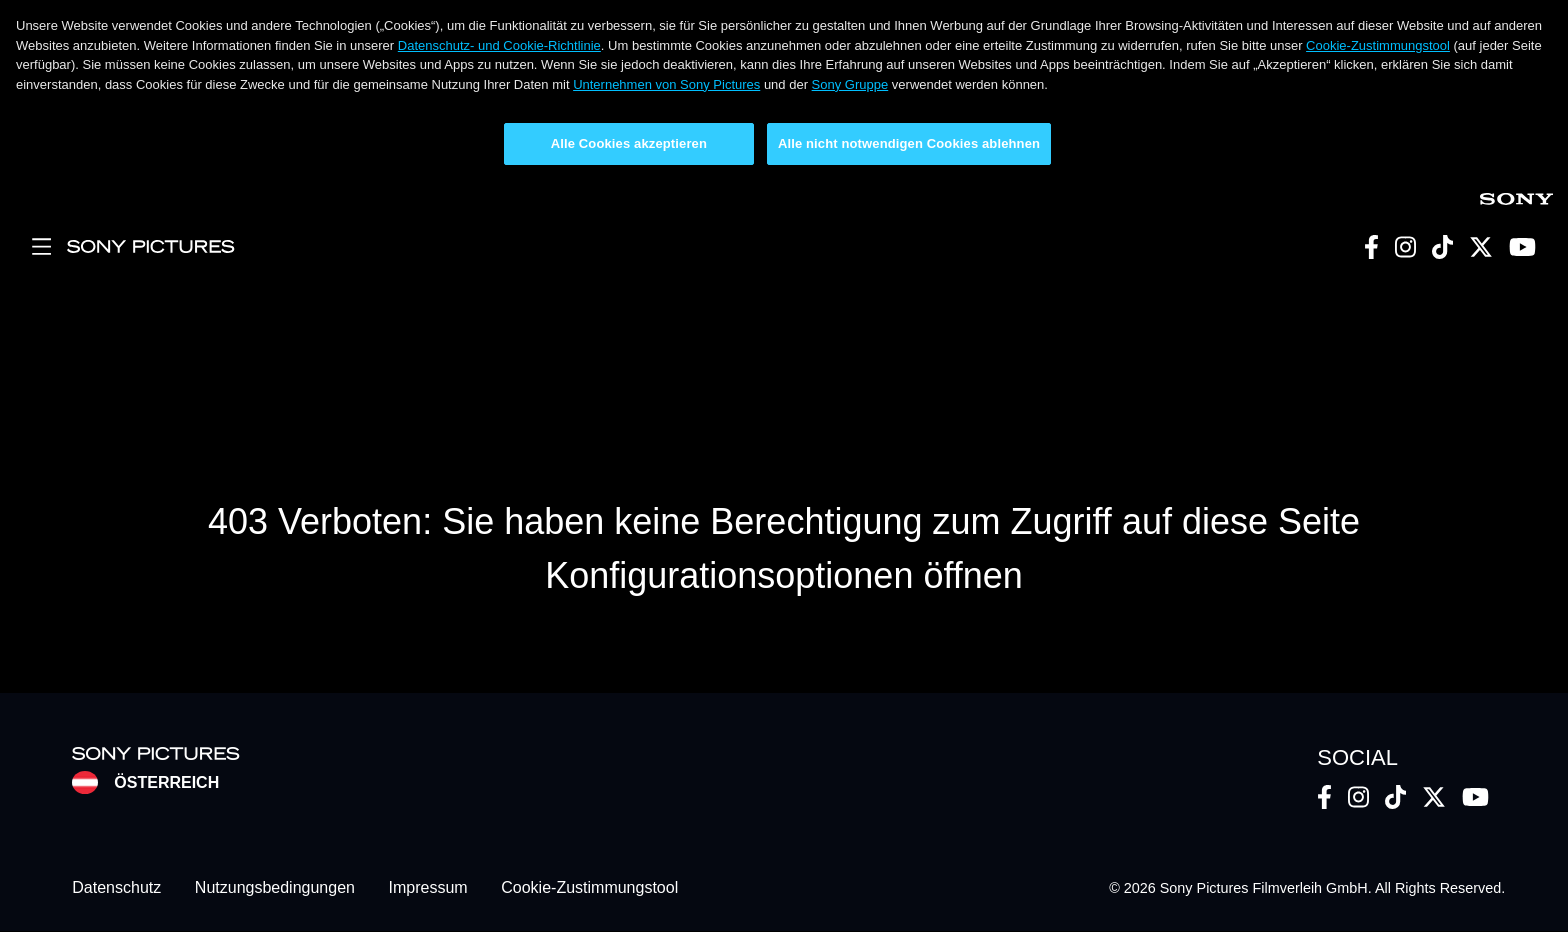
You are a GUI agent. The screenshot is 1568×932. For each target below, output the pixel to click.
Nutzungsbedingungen (275, 888)
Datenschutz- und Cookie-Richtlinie (499, 45)
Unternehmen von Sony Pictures (666, 84)
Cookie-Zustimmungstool (1378, 45)
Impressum (428, 888)
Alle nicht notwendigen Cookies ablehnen (909, 143)
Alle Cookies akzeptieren (629, 143)
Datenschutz (116, 888)
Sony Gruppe (850, 84)
